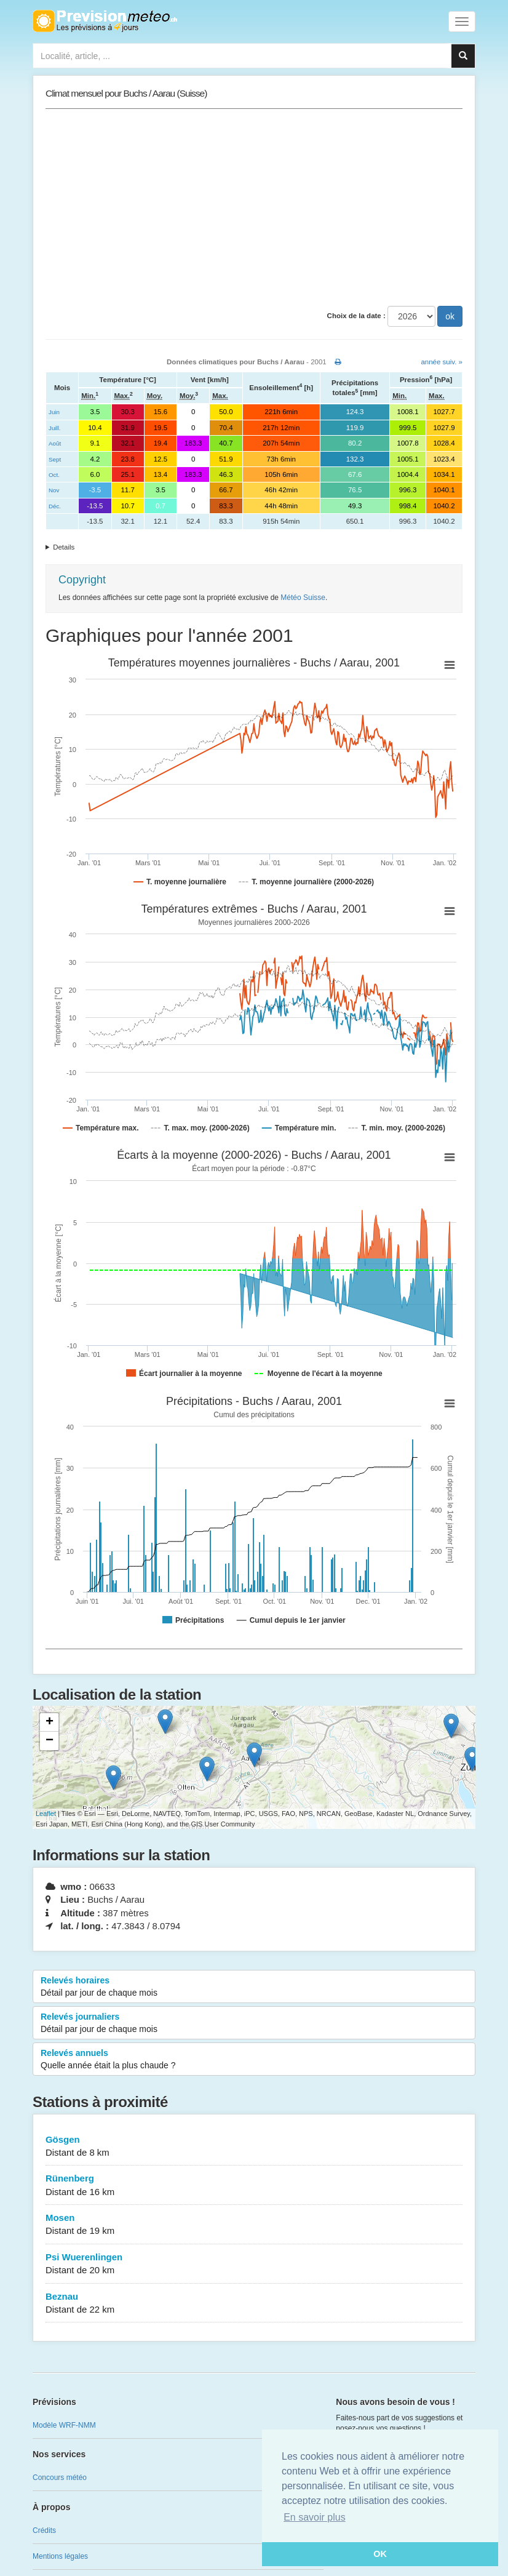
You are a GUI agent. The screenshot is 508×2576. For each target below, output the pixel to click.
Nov (54, 490)
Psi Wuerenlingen (254, 2264)
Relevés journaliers (254, 2023)
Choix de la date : (356, 315)
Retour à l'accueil (105, 21)
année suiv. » (441, 362)
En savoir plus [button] (315, 2517)
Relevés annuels (254, 2059)
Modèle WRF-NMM (64, 2425)
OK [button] (380, 2554)
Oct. (54, 474)
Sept (55, 459)
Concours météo (60, 2477)
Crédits (44, 2530)
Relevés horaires (254, 1987)
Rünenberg (254, 2185)
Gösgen (254, 2146)
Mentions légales (60, 2556)
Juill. (55, 428)
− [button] (50, 1741)
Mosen (254, 2225)
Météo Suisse (302, 597)
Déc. (55, 506)
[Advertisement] (254, 207)
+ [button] (50, 1722)
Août (55, 443)
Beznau (254, 2303)
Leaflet (46, 1813)
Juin (54, 412)
